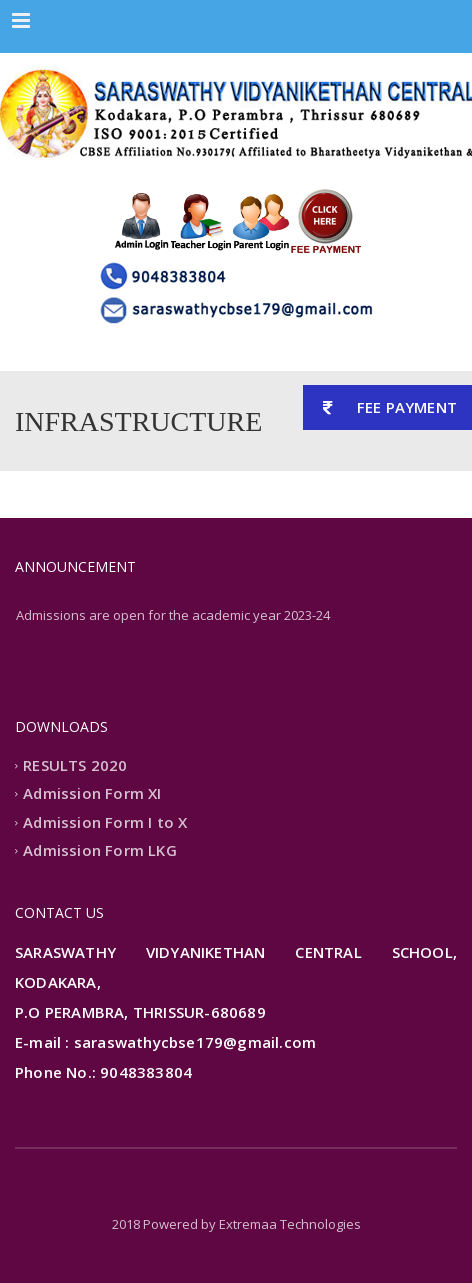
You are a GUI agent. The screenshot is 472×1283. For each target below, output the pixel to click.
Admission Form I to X (105, 822)
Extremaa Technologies (290, 1224)
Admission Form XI (92, 794)
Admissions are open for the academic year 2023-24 (173, 615)
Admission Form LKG (100, 851)
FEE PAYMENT (380, 407)
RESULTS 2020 (75, 765)
